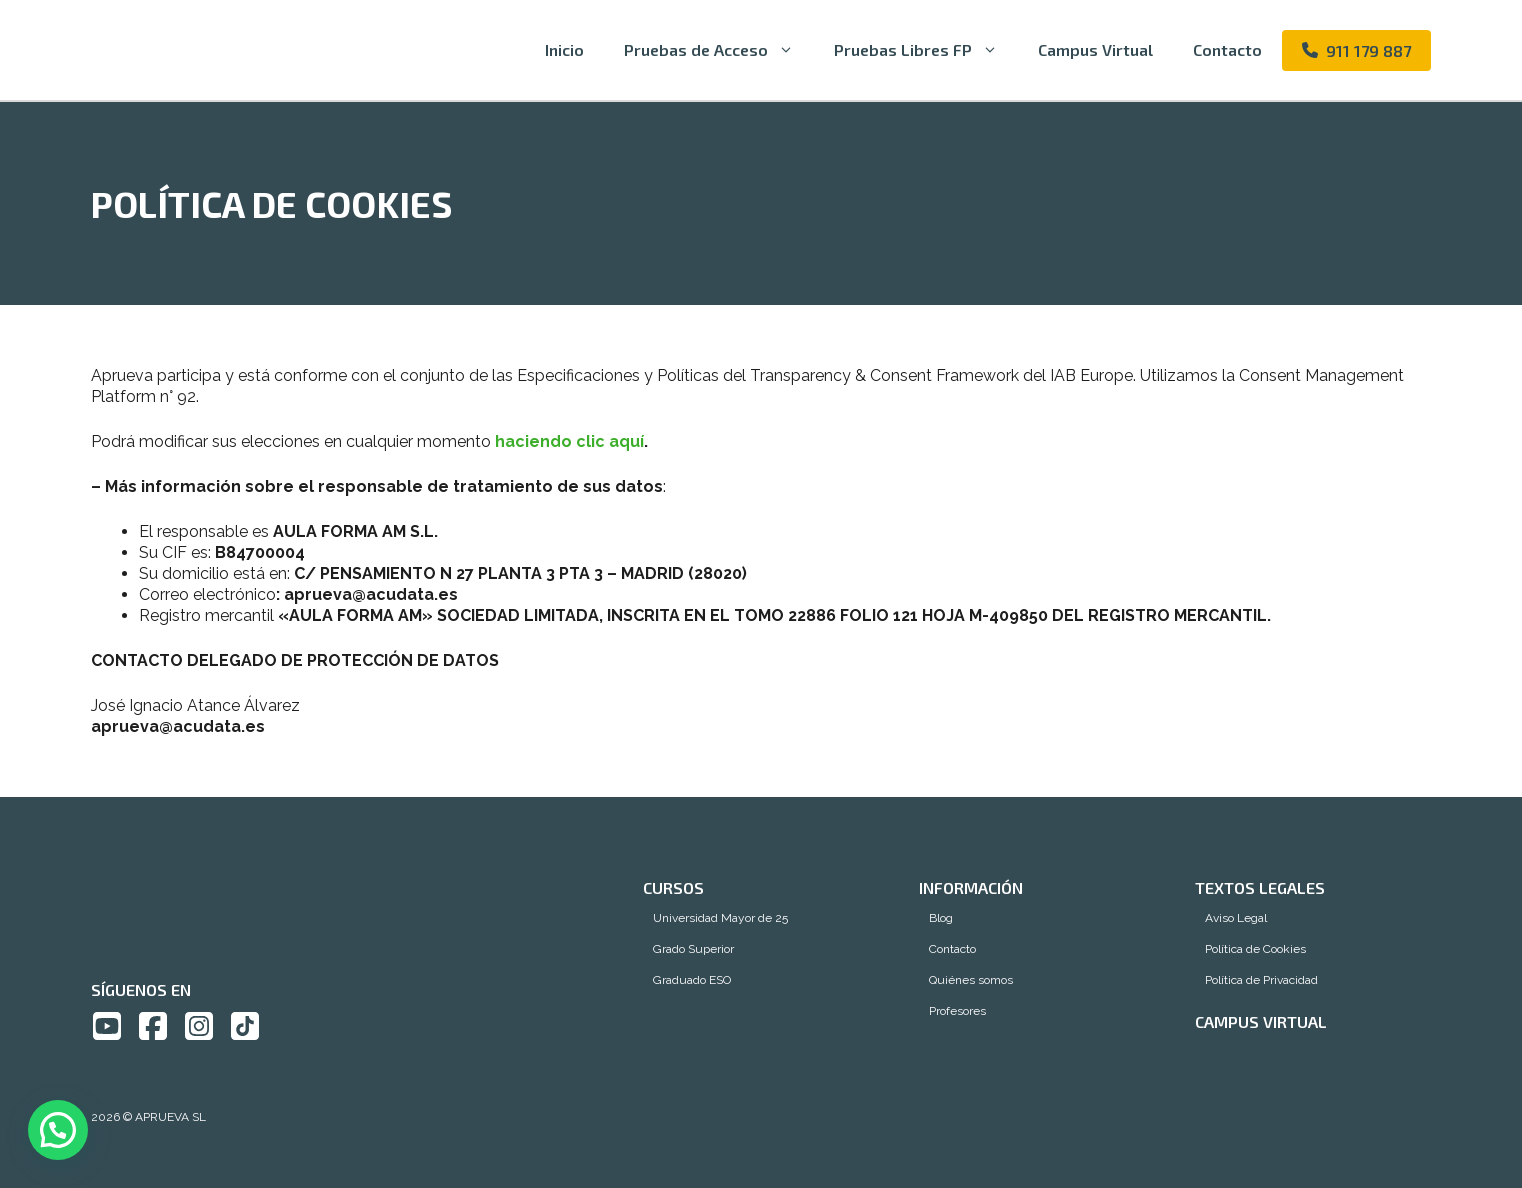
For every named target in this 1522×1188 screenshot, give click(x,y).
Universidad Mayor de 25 (720, 918)
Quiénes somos (971, 980)
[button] (58, 1130)
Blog (941, 918)
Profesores (957, 1011)
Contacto (1227, 49)
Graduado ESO (692, 980)
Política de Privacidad (1261, 980)
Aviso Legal (1236, 918)
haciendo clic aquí (569, 441)
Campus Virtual (1095, 49)
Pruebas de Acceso (719, 50)
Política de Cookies (1255, 949)
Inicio (564, 49)
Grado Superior (693, 949)
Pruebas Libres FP (926, 50)
